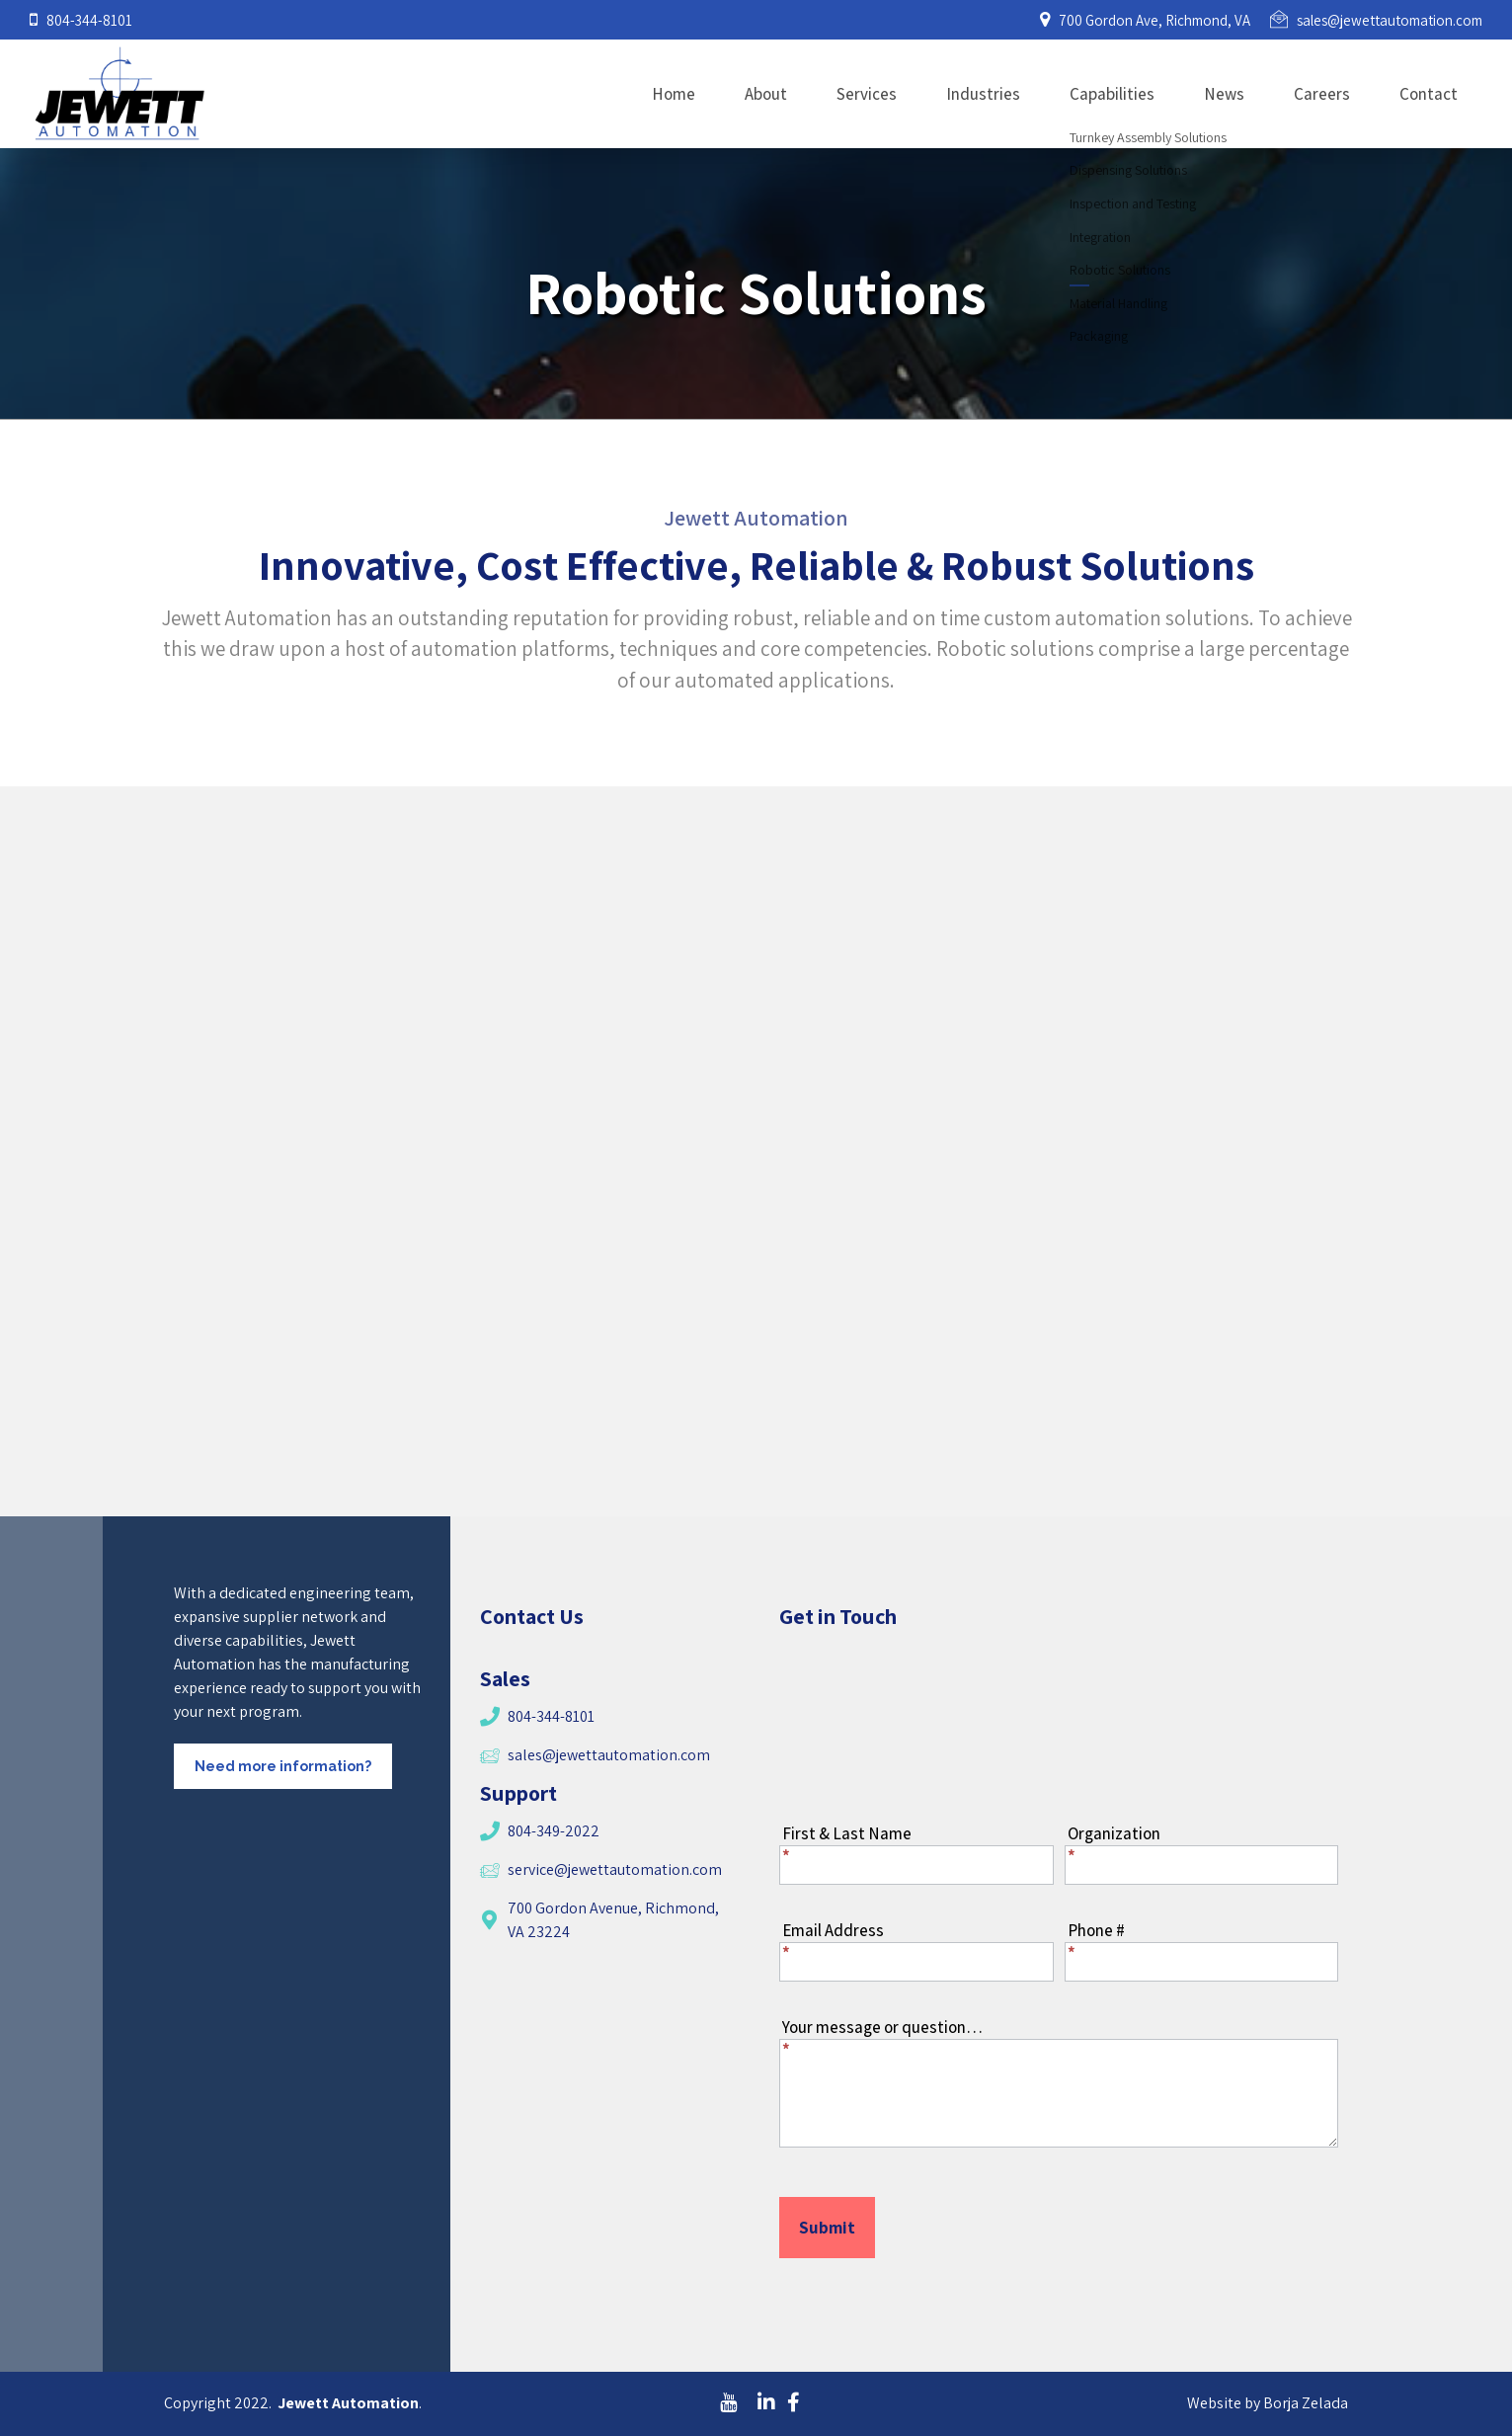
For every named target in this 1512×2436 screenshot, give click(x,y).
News (1224, 94)
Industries (983, 94)
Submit (827, 2227)
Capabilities (1112, 94)
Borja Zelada (1305, 2403)
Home (673, 94)
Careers (1322, 94)
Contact (1428, 94)
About (766, 94)
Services (866, 94)
